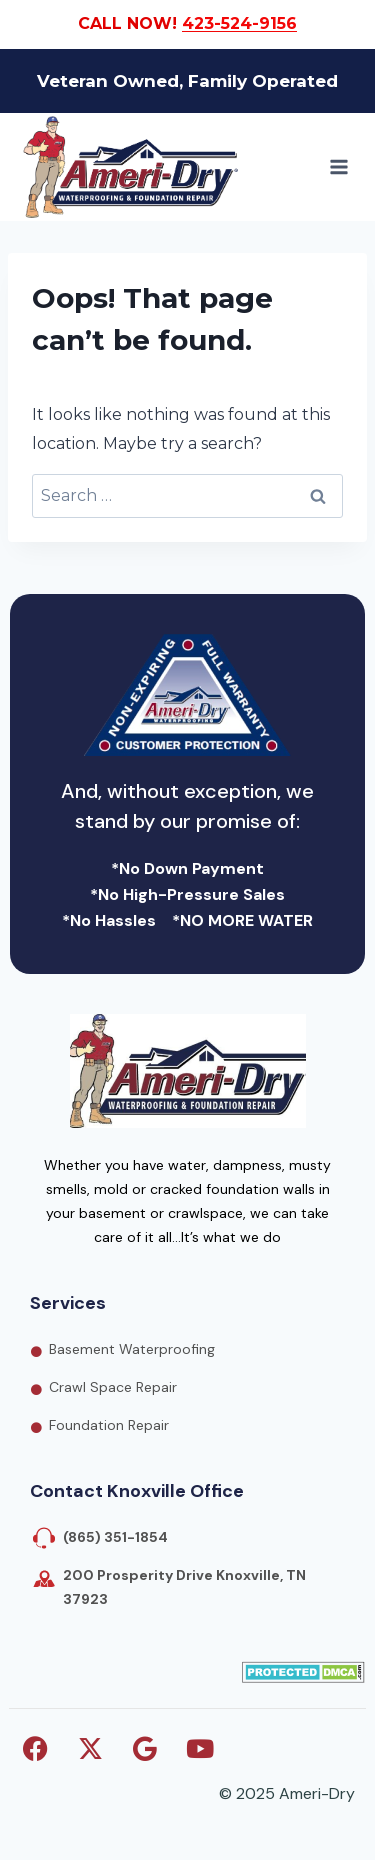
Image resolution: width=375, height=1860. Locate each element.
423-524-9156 (239, 23)
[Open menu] (338, 166)
